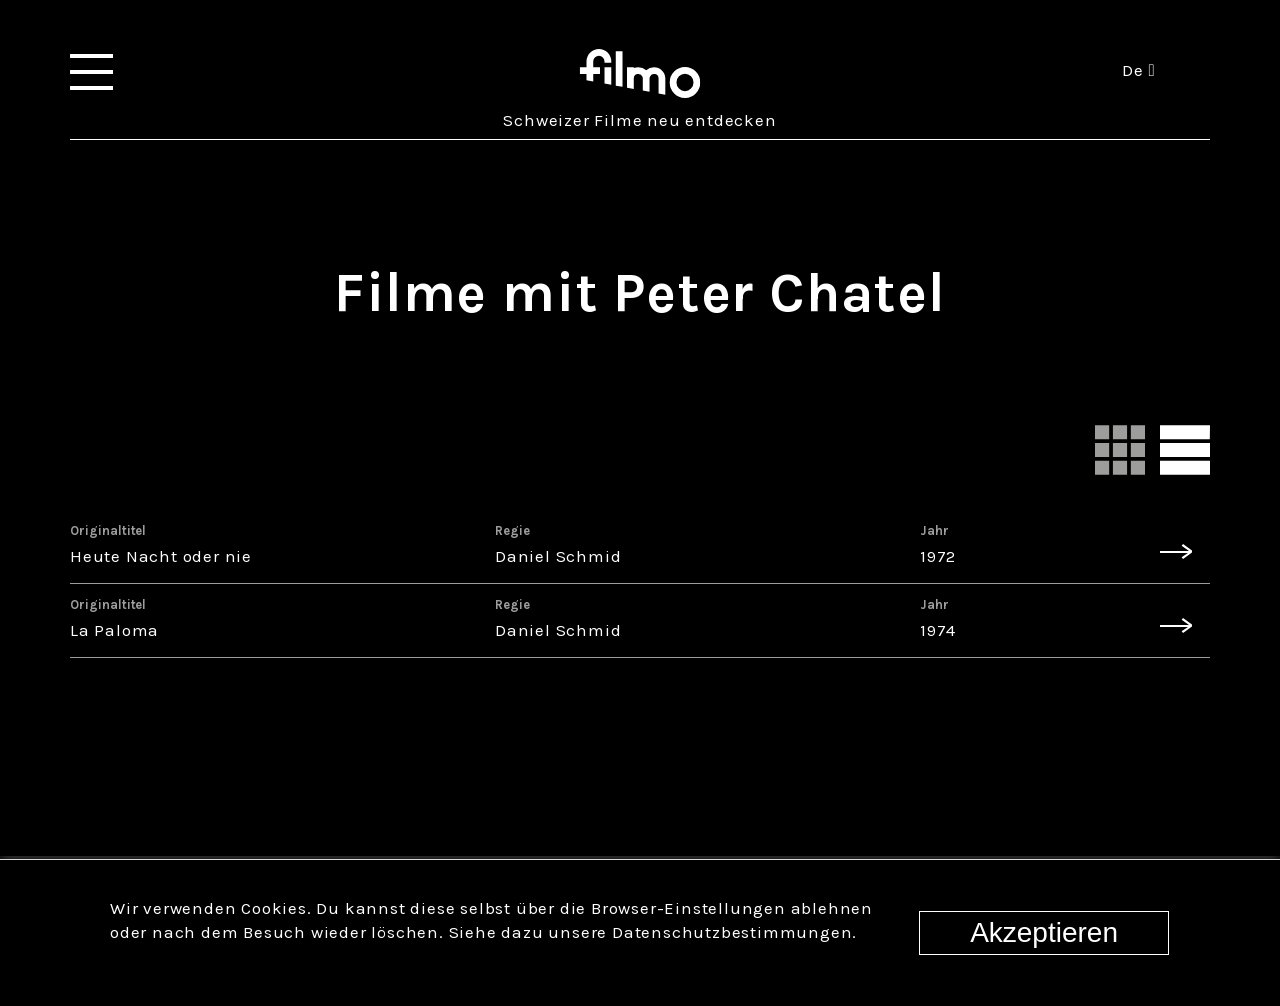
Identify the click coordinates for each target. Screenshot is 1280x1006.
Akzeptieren (1044, 932)
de (1138, 70)
